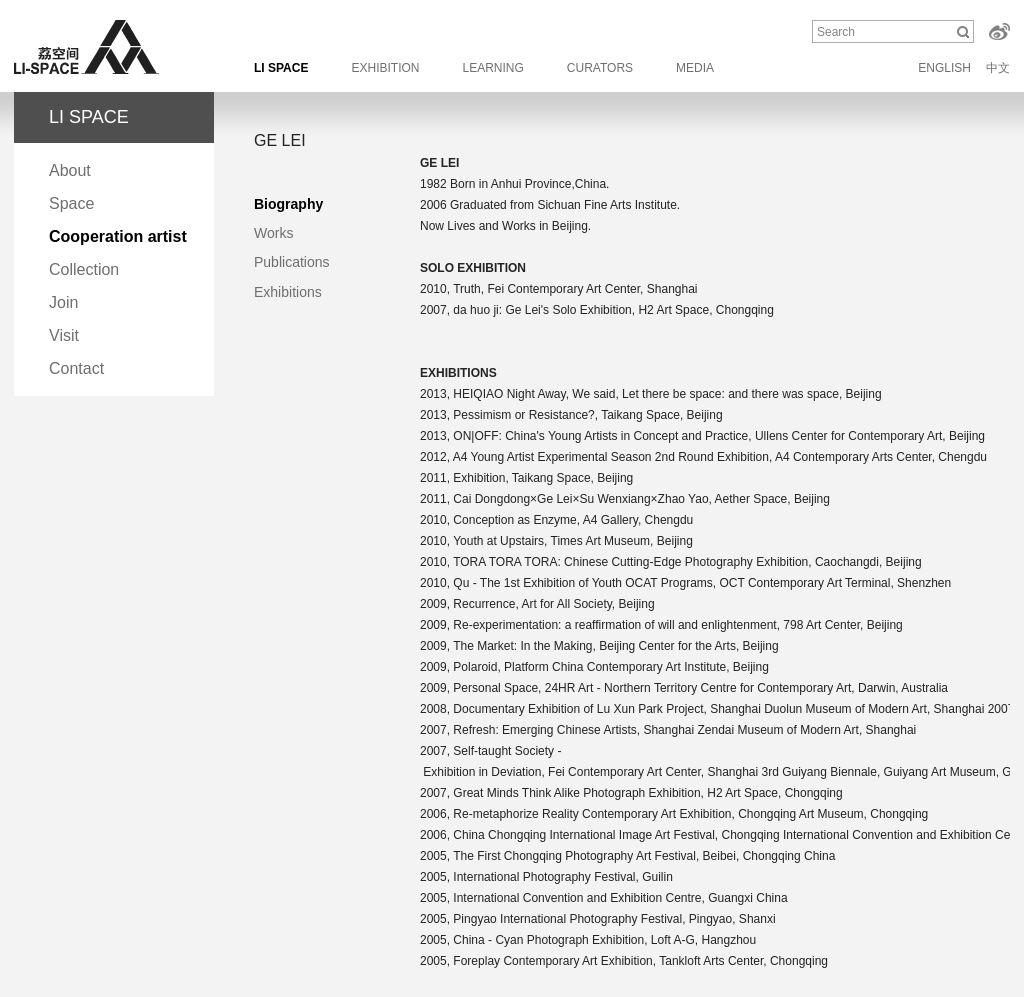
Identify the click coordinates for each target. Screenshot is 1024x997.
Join (63, 302)
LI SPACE (281, 68)
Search (836, 32)
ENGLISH (944, 68)
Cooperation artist (118, 236)
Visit (64, 335)
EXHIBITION (385, 68)
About (70, 170)
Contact (76, 368)
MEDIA (695, 68)
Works (273, 233)
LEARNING (492, 68)
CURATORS (600, 68)
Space (71, 203)
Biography (288, 204)
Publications (292, 262)
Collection (84, 269)
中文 (998, 68)
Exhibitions (288, 292)
